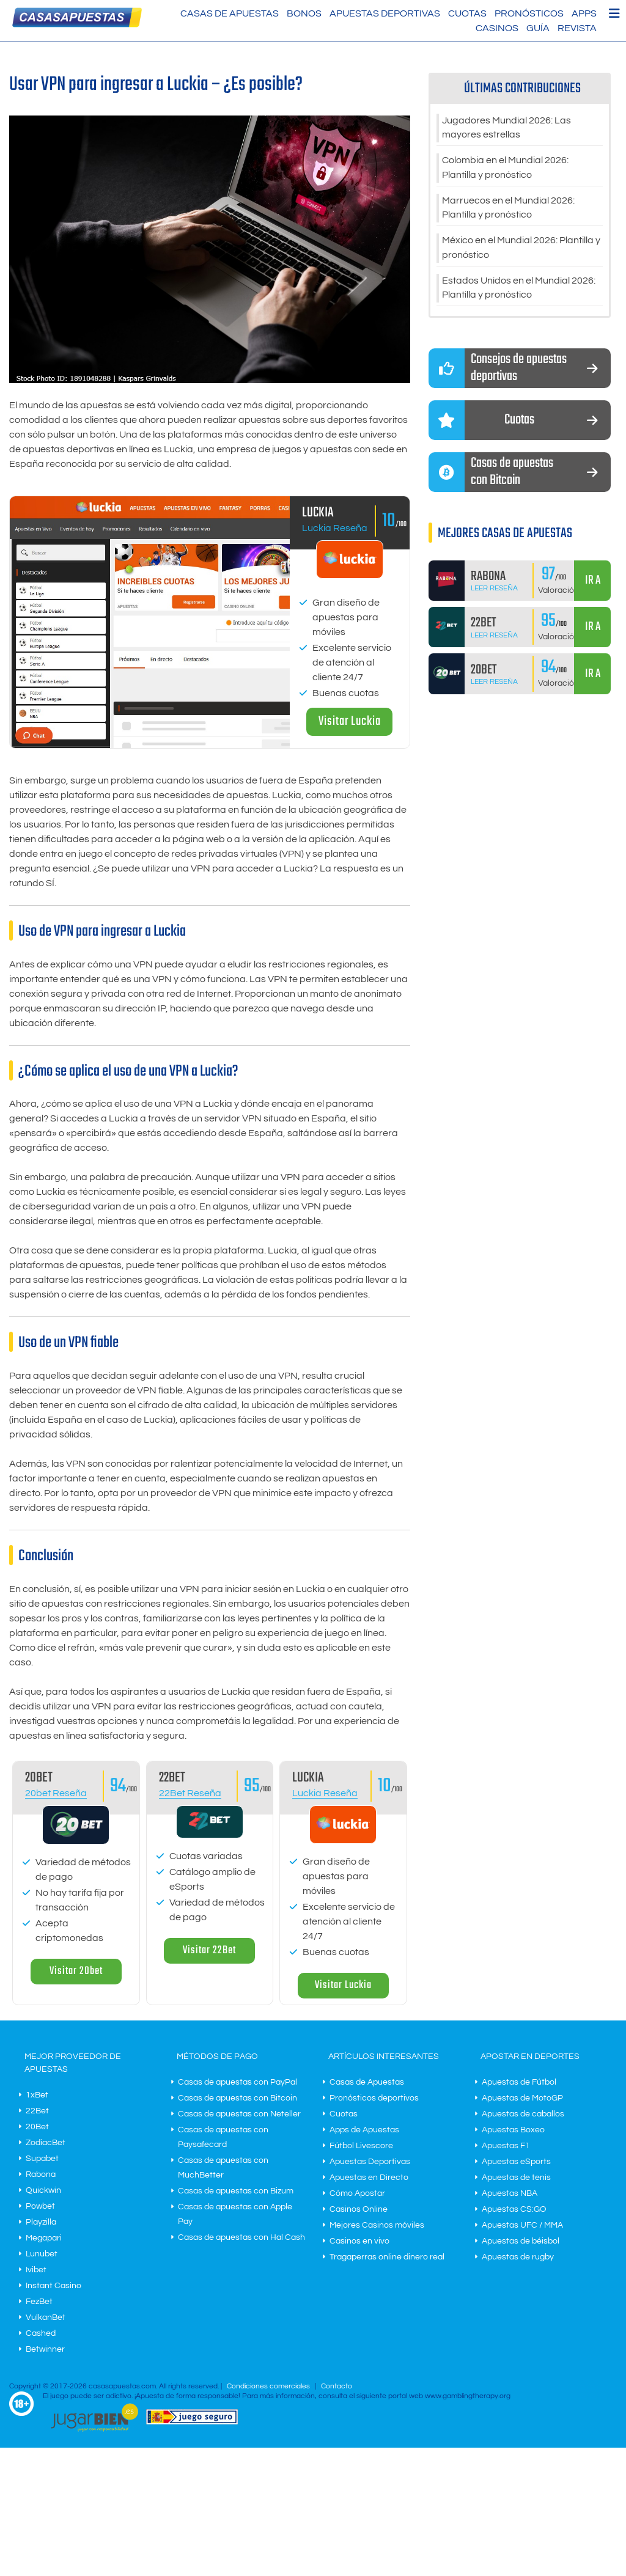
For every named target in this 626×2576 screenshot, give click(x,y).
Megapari (44, 2238)
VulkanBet (45, 2317)
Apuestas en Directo (369, 2177)
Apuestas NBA (509, 2193)
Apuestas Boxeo (513, 2130)
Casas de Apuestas (229, 13)
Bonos (304, 13)
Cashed (41, 2333)
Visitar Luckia (350, 721)
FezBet (39, 2301)
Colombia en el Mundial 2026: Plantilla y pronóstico (505, 168)
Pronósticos (529, 13)
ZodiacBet (45, 2142)
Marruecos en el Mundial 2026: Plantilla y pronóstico (508, 209)
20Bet (37, 2127)
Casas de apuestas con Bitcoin (237, 2098)
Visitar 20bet (76, 1971)
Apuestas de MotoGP (522, 2098)
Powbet (40, 2206)
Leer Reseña (494, 590)
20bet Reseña (56, 1793)
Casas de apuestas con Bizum (235, 2191)
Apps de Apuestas (364, 2130)
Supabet (42, 2158)
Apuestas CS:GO (514, 2209)
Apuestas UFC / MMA (522, 2225)
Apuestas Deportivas (385, 13)
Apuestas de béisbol (520, 2241)
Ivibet (36, 2270)
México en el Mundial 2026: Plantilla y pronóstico (521, 249)
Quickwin (43, 2190)
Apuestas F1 (506, 2145)
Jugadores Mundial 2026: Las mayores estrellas (506, 128)
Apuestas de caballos (523, 2114)
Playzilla (41, 2222)
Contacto (336, 2386)
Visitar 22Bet (209, 1950)
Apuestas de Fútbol (519, 2082)
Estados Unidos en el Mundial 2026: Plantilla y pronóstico (518, 289)
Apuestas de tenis (516, 2177)
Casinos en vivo (359, 2241)
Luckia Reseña (334, 528)
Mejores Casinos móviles (377, 2225)
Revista (577, 28)
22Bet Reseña (190, 1793)
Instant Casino (53, 2285)
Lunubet (41, 2254)
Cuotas (467, 13)
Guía (538, 28)
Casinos (497, 28)
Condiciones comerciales (269, 2386)
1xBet (37, 2095)
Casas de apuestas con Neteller (239, 2114)
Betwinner (45, 2349)
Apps (584, 13)
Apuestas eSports (516, 2161)
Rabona (41, 2174)
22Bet (37, 2111)
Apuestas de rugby (518, 2257)
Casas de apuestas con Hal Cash (241, 2237)
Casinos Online (359, 2209)
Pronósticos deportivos (374, 2098)
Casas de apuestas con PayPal (237, 2082)
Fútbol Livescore (361, 2145)
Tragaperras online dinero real (387, 2257)
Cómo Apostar (357, 2193)
